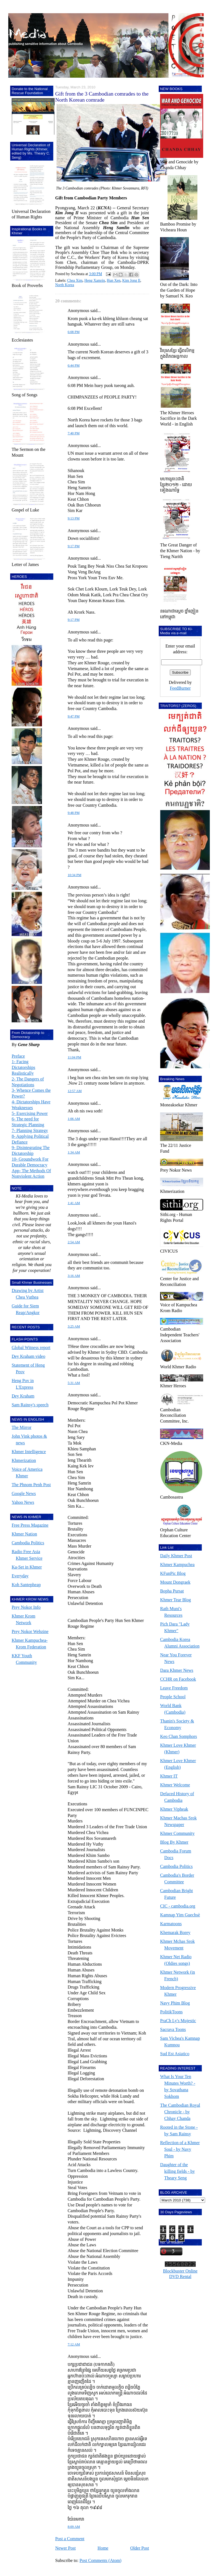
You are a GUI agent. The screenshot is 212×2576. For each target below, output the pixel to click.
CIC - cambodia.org (177, 1906)
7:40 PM (74, 433)
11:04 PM (74, 1057)
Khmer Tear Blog (175, 1599)
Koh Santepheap (26, 1584)
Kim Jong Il (131, 280)
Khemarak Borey (175, 1932)
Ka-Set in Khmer (27, 1567)
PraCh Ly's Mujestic (178, 2020)
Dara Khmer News (176, 1670)
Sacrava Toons (173, 2029)
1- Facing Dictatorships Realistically (23, 1067)
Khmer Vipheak (174, 1809)
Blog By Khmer (174, 1842)
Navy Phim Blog (175, 2003)
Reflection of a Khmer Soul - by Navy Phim (180, 2149)
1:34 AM (74, 1152)
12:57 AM (75, 1091)
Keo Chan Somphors (178, 1736)
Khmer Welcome (175, 1785)
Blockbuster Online (180, 2271)
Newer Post (65, 2548)
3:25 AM (74, 1326)
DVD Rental (180, 2276)
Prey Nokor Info (26, 1607)
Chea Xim (75, 280)
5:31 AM (74, 1383)
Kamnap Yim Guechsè (180, 1915)
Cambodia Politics (28, 1542)
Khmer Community (177, 1833)
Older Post (139, 2548)
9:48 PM (74, 813)
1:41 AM (74, 1203)
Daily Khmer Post (176, 1555)
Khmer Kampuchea (177, 1564)
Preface (18, 1056)
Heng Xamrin (94, 280)
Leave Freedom (174, 1688)
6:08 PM (74, 332)
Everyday (20, 1575)
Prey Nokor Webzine (30, 1631)
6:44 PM (74, 365)
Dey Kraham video (28, 1356)
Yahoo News (23, 1502)
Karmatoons (171, 1923)
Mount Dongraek (175, 1582)
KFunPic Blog (173, 1573)
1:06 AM (74, 1119)
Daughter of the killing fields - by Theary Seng (177, 2171)
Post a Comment (69, 2538)
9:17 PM (74, 546)
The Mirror (21, 1427)
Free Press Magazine (30, 1525)
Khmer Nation (24, 1534)
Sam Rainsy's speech (30, 1404)
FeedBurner (180, 688)
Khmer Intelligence (29, 1451)
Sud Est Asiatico (174, 2053)
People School (173, 1696)
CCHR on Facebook (178, 1679)
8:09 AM (74, 2527)
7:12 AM (74, 2344)
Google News (24, 1493)
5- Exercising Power (30, 1113)
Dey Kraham (23, 1396)
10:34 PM (74, 875)
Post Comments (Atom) (100, 2560)
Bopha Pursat (172, 1591)
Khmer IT (169, 1776)
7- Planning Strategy (30, 1130)
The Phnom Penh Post (31, 1484)
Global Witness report (31, 1347)
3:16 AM (74, 1276)
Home (102, 2548)
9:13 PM (74, 518)
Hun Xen (113, 280)
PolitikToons (171, 2011)
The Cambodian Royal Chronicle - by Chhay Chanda (180, 2112)
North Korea (64, 285)
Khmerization (24, 1460)
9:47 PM (74, 716)
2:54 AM (74, 1242)
